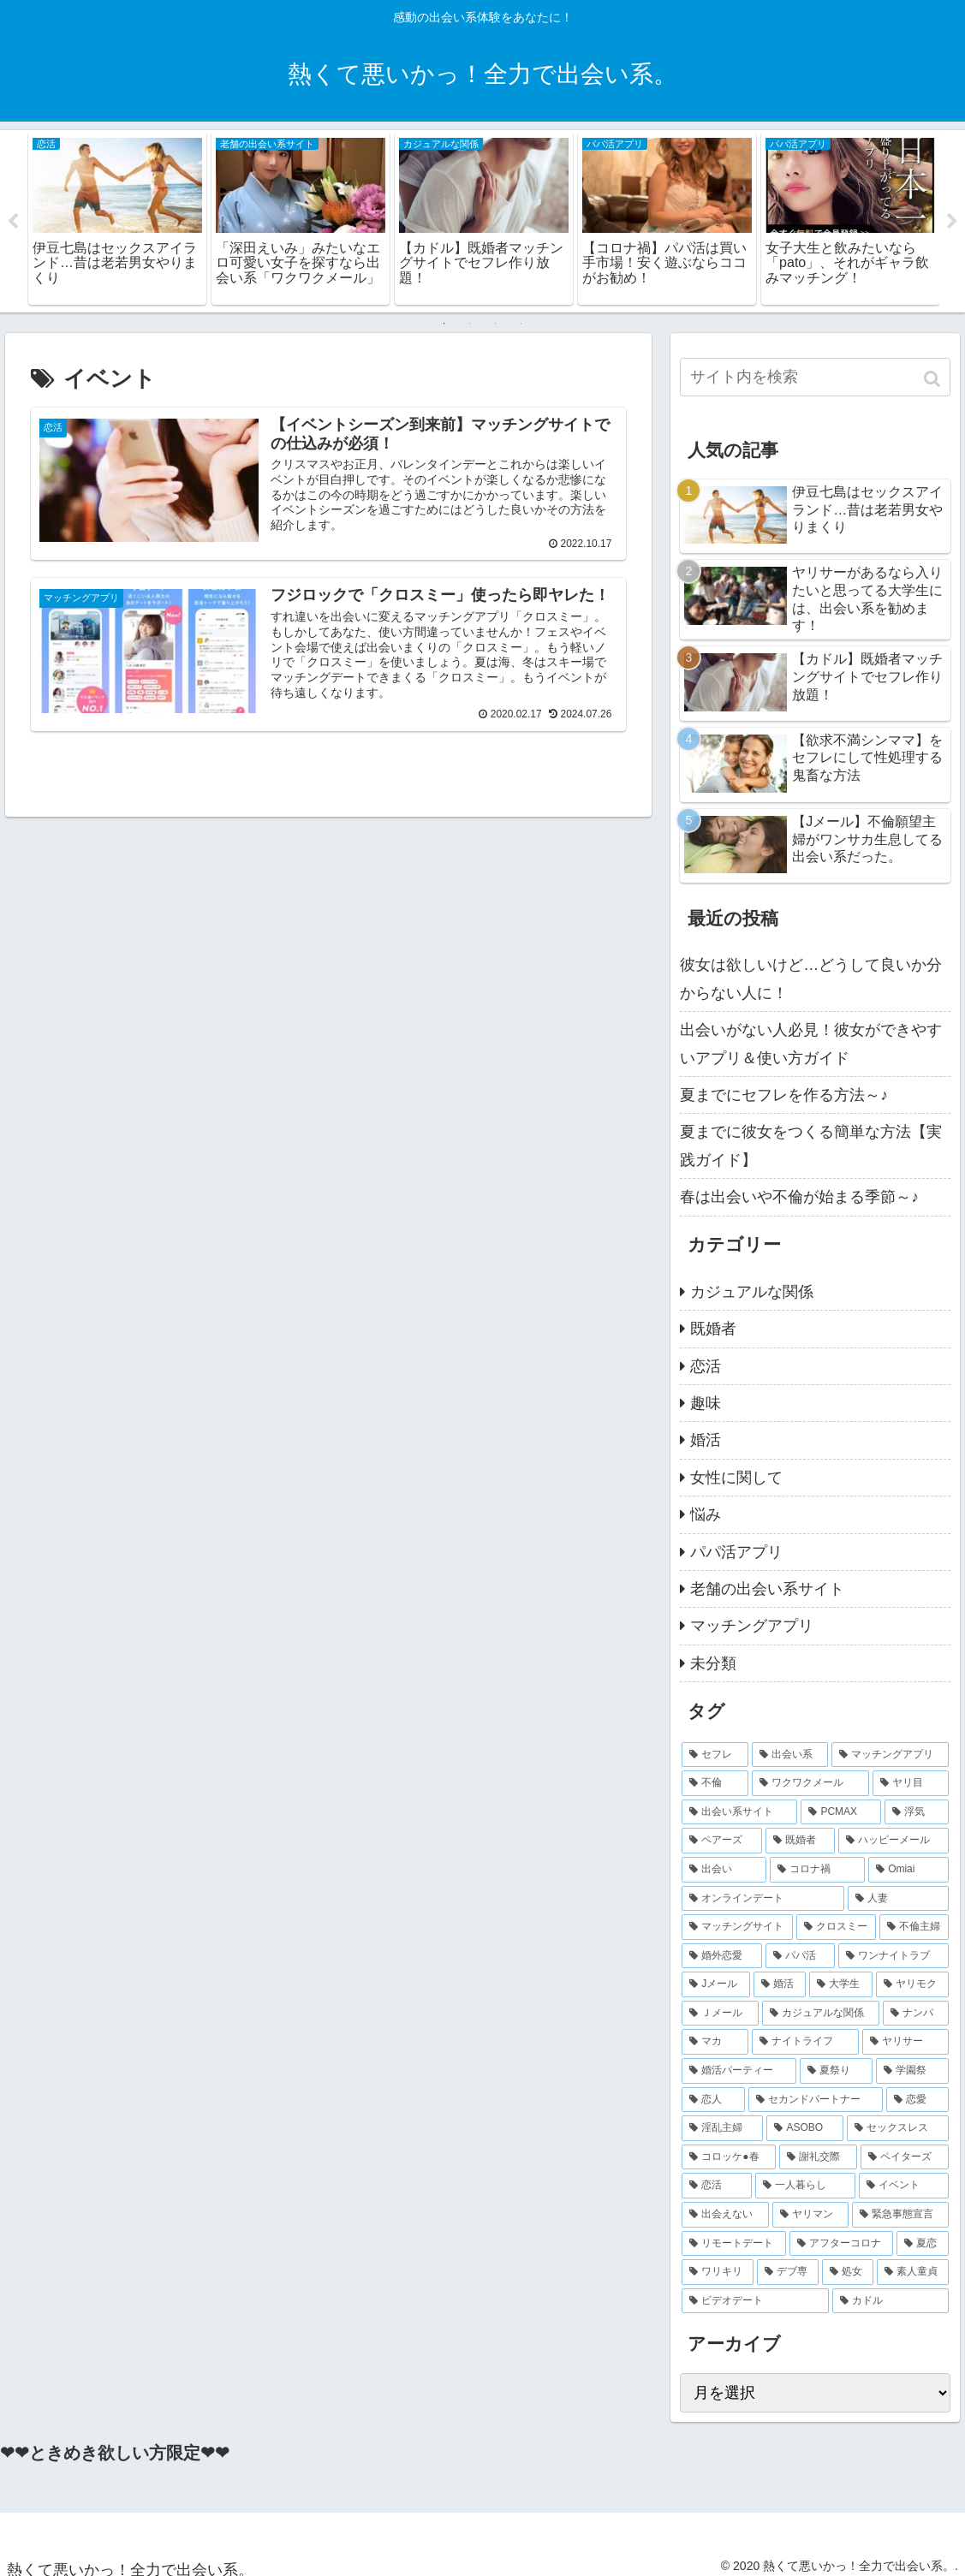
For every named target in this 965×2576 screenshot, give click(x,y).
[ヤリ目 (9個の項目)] (911, 1783)
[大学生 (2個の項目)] (841, 1984)
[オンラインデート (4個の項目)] (763, 1899)
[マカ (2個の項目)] (715, 2042)
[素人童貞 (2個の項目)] (913, 2272)
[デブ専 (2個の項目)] (788, 2272)
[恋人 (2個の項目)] (713, 2100)
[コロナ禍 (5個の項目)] (817, 1870)
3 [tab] (495, 323)
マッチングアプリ (751, 1625)
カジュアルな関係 (751, 1291)
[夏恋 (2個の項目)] (922, 2244)
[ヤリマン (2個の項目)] (810, 2215)
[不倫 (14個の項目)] (715, 1783)
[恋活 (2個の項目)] (716, 2185)
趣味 (705, 1403)
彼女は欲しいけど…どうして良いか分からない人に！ (811, 978)
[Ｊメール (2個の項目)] (720, 2013)
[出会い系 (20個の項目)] (790, 1755)
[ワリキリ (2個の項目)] (718, 2272)
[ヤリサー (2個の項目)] (905, 2042)
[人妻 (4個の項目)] (898, 1899)
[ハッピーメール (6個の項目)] (893, 1840)
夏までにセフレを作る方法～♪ (784, 1095)
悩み (705, 1514)
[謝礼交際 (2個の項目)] (818, 2157)
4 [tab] (521, 323)
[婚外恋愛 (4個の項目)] (721, 1956)
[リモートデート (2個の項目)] (733, 2244)
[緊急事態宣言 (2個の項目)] (900, 2215)
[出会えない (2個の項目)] (725, 2215)
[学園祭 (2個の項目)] (912, 2071)
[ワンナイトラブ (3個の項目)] (893, 1956)
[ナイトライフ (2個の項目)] (805, 2042)
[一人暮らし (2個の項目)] (805, 2185)
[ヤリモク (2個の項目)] (913, 1984)
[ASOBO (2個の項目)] (804, 2128)
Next (952, 221)
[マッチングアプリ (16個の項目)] (890, 1755)
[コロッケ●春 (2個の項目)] (729, 2157)
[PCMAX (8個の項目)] (841, 1812)
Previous (12, 221)
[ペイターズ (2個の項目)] (905, 2157)
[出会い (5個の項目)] (724, 1870)
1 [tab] (444, 323)
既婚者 (713, 1328)
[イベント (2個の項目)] (904, 2185)
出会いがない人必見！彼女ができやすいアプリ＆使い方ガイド (811, 1043)
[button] (933, 379)
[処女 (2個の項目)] (847, 2272)
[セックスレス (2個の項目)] (898, 2128)
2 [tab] (470, 323)
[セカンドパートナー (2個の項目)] (815, 2100)
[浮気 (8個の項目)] (917, 1812)
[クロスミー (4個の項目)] (836, 1927)
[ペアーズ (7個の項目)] (721, 1840)
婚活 (705, 1440)
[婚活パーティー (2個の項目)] (738, 2071)
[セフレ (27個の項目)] (715, 1755)
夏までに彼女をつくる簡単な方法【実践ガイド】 (811, 1145)
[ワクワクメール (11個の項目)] (810, 1783)
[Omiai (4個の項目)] (908, 1870)
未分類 (713, 1663)
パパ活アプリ (736, 1552)
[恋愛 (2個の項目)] (917, 2100)
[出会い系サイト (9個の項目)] (739, 1812)
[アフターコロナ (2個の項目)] (841, 2244)
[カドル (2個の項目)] (890, 2301)
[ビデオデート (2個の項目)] (755, 2301)
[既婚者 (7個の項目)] (800, 1840)
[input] (815, 377)
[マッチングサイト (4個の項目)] (737, 1927)
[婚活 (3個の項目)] (780, 1984)
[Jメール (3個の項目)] (716, 1984)
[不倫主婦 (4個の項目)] (914, 1927)
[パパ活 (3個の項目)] (800, 1956)
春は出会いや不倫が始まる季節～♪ (799, 1196)
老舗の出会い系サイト (767, 1588)
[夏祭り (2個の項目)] (836, 2071)
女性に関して (736, 1477)
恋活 (705, 1366)
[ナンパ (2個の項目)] (916, 2013)
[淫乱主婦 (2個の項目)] (722, 2128)
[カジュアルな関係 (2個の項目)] (820, 2013)
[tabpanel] (117, 218)
